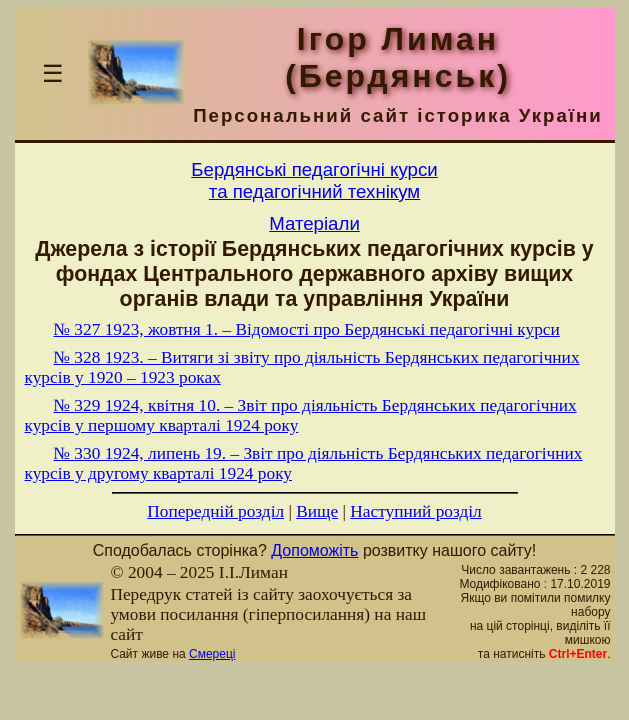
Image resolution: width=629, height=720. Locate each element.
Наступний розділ (415, 511)
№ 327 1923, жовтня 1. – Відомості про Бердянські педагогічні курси (307, 329)
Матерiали (314, 223)
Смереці (212, 654)
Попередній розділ (215, 511)
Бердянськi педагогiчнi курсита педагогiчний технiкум (314, 180)
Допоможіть (314, 550)
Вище (317, 511)
